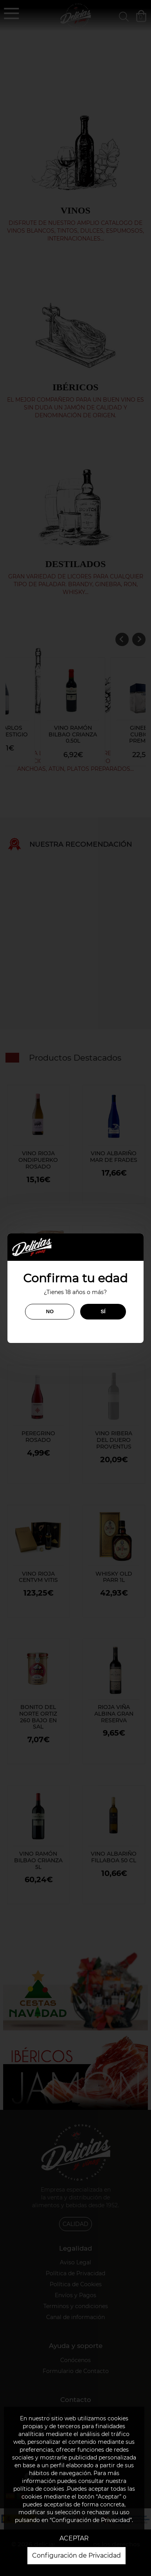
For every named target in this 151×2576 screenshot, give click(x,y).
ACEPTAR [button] (74, 2538)
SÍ (103, 1311)
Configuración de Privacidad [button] (76, 2555)
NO (50, 1311)
